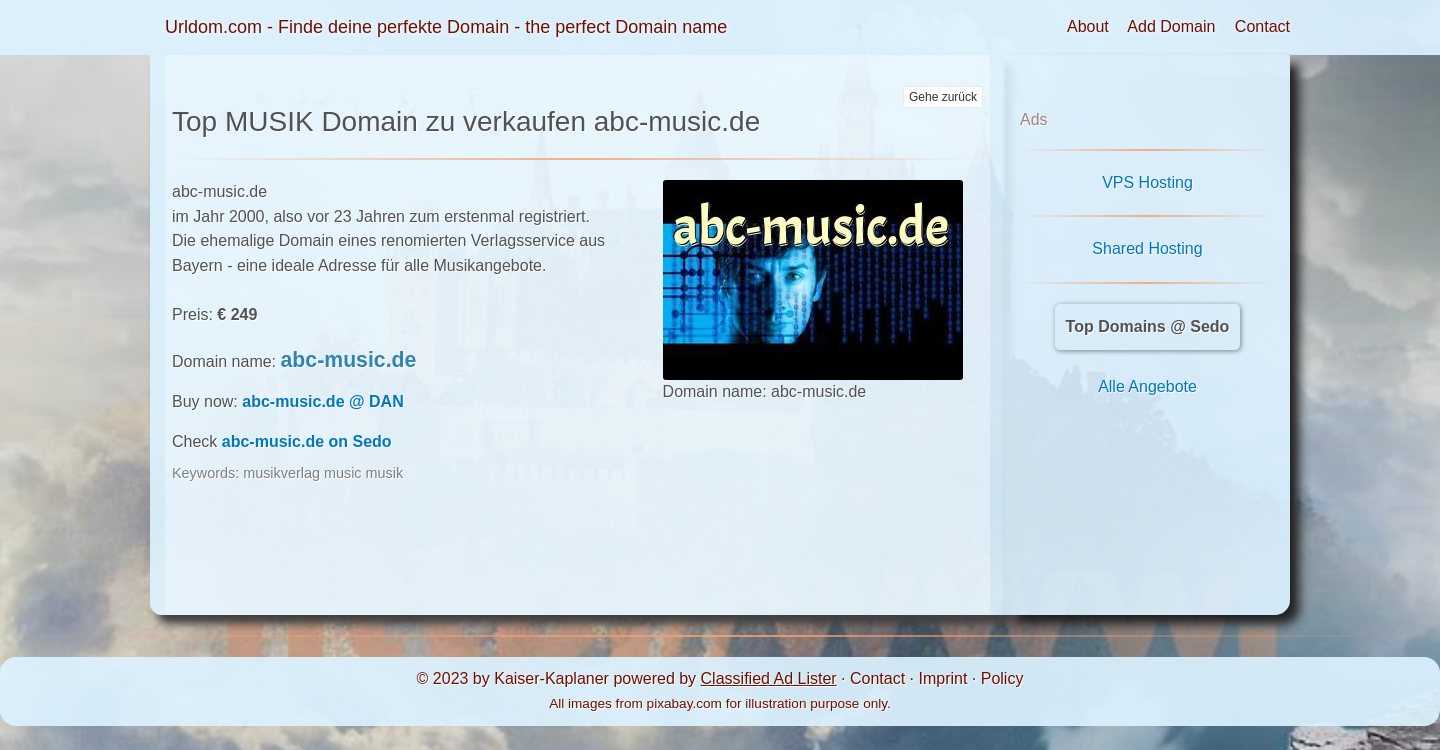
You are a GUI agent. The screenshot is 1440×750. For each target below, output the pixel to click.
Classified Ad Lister (769, 678)
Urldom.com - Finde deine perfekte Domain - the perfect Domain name (446, 27)
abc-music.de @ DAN (322, 401)
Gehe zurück (943, 97)
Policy (1002, 678)
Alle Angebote (1147, 386)
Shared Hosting (1147, 248)
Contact (1262, 26)
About (1088, 26)
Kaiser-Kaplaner (551, 678)
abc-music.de (349, 360)
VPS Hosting (1147, 182)
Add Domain (1171, 26)
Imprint (942, 678)
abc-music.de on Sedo (307, 441)
